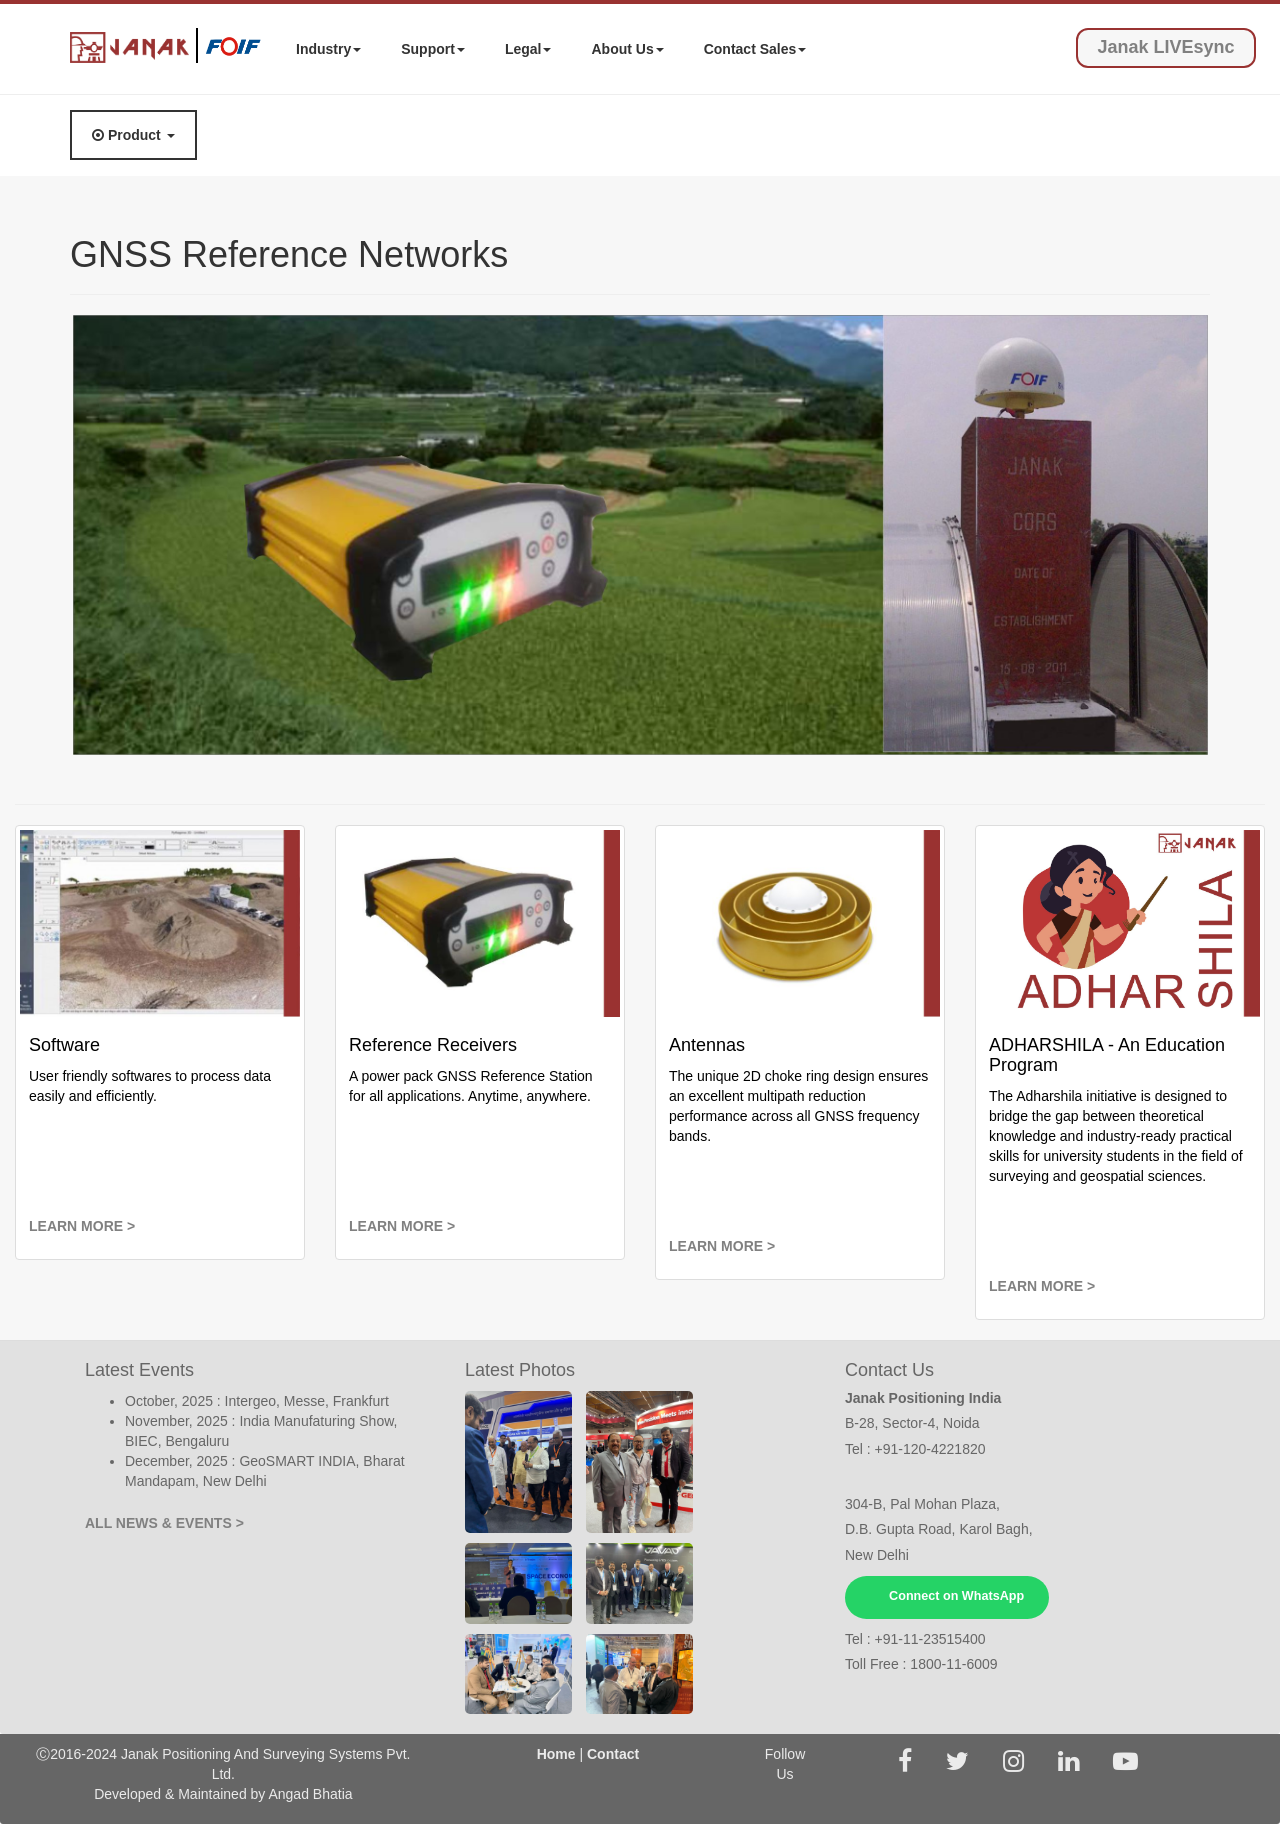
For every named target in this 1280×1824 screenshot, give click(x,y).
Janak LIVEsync (1165, 47)
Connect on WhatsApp (956, 1596)
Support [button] (433, 49)
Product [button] (133, 135)
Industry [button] (328, 49)
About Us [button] (627, 49)
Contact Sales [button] (755, 49)
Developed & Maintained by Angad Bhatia (223, 1794)
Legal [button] (528, 49)
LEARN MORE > (82, 1226)
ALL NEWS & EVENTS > (164, 1523)
